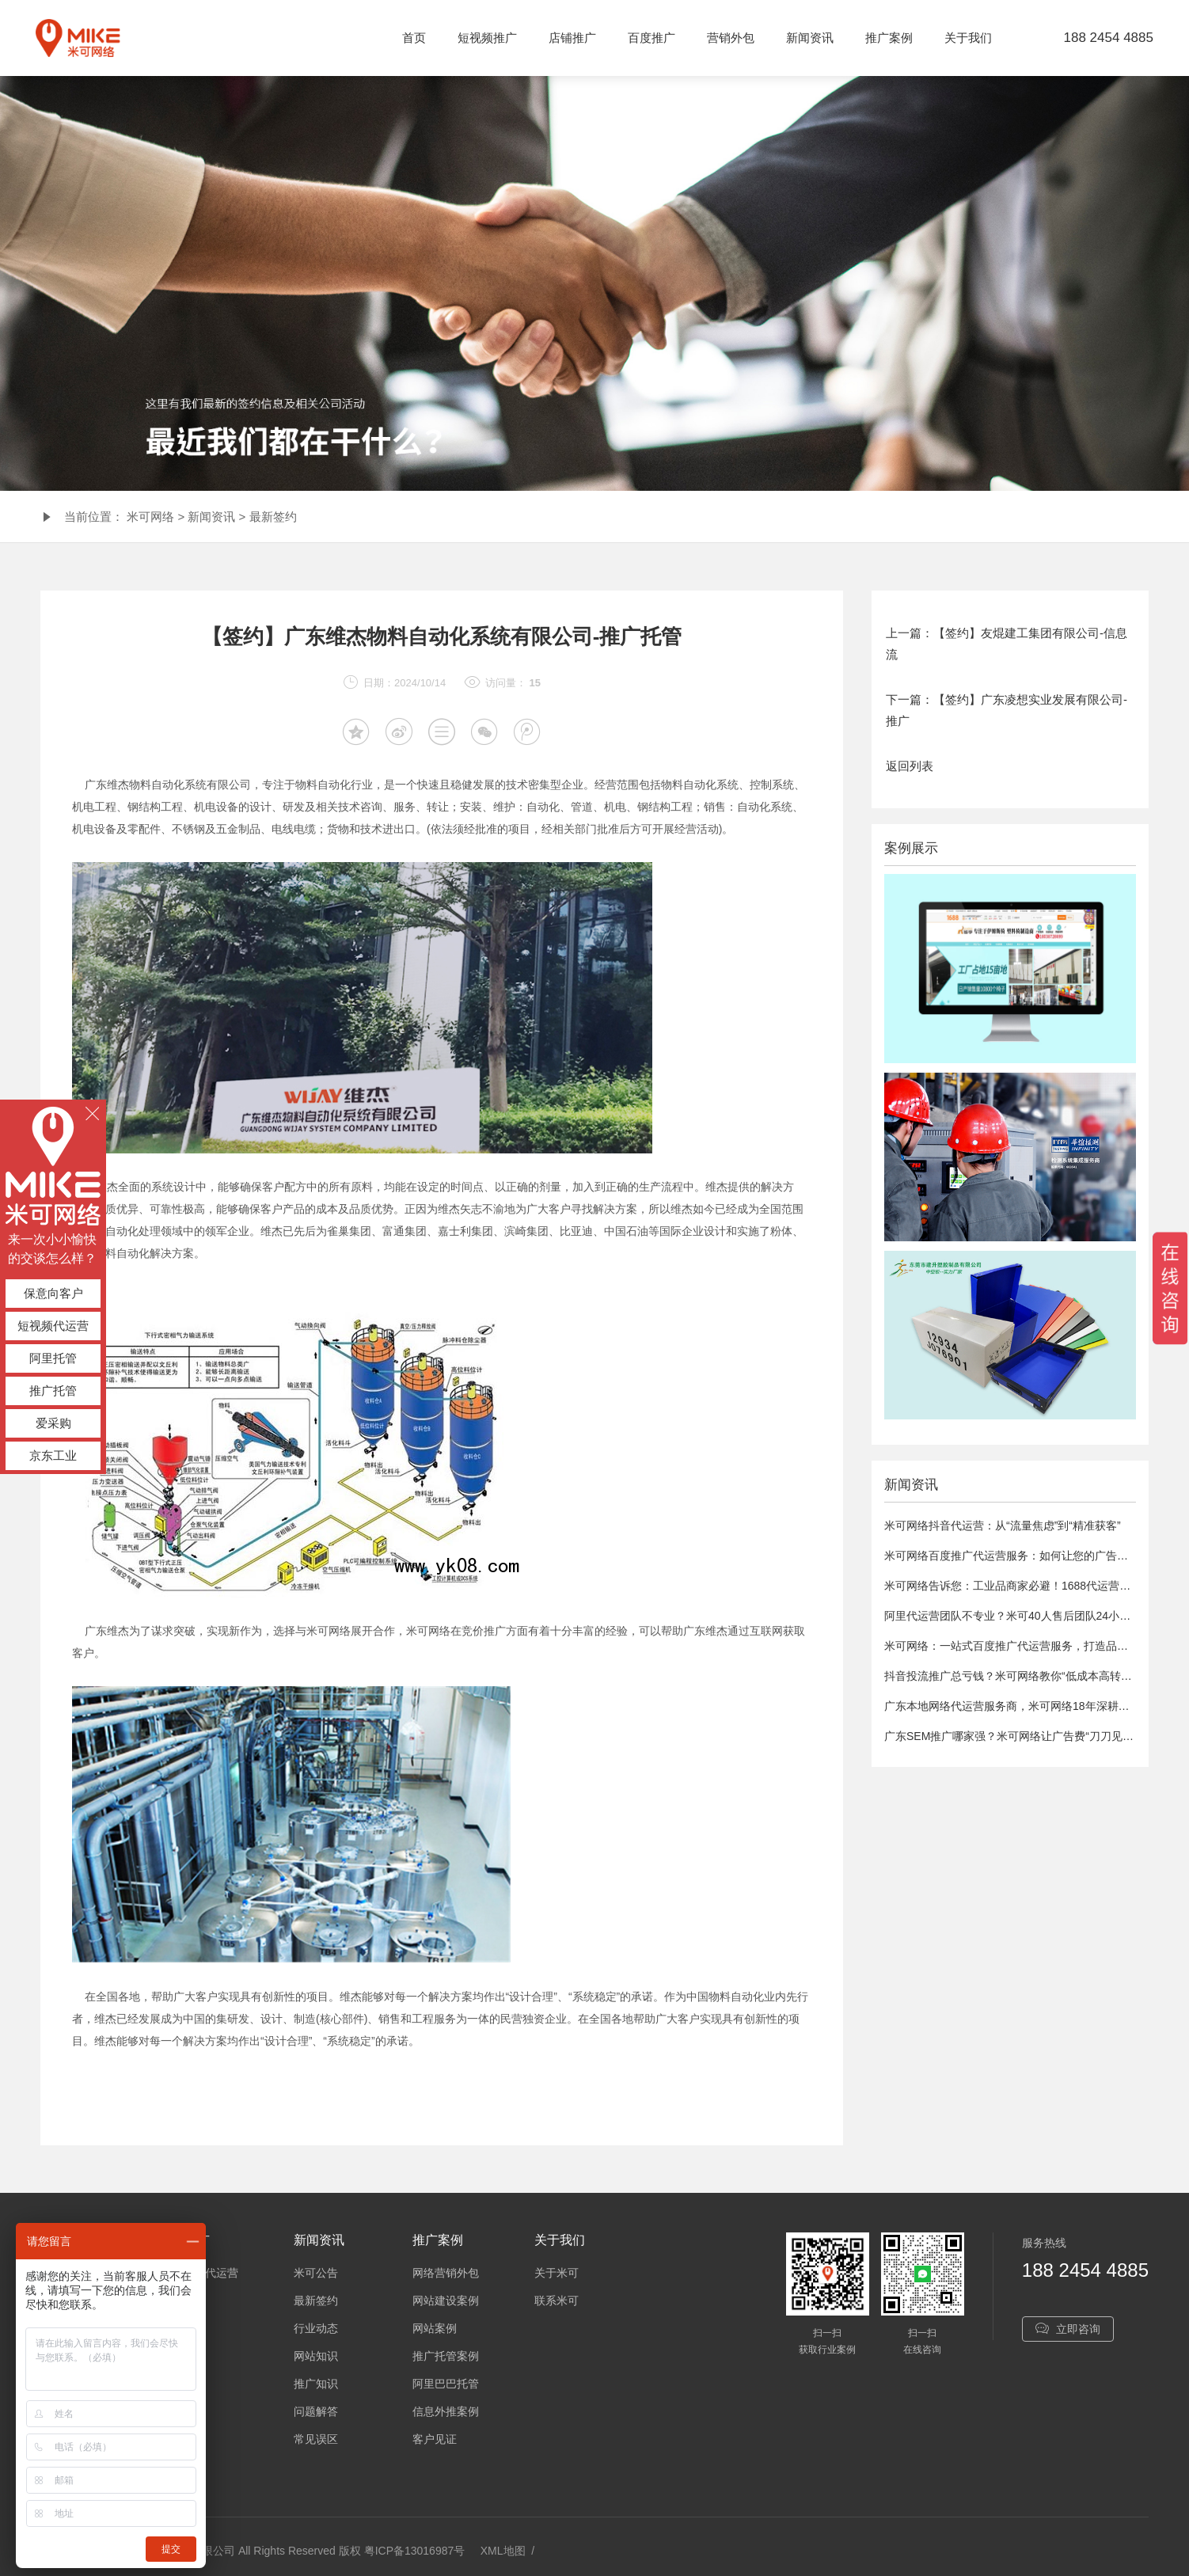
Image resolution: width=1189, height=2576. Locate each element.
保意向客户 (53, 1293)
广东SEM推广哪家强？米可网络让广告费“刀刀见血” (1011, 1736)
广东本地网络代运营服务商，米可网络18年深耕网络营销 (1023, 1706)
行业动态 (316, 2328)
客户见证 (434, 2439)
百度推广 (651, 37)
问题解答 (316, 2411)
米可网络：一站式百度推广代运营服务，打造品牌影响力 (1022, 1645)
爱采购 (53, 1423)
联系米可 (556, 2300)
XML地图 (503, 2550)
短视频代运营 (53, 1325)
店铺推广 (572, 37)
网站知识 (316, 2356)
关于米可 (556, 2272)
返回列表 (909, 766)
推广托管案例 (445, 2356)
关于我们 (968, 37)
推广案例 (889, 37)
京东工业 (53, 1455)
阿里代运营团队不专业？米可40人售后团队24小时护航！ (1024, 1615)
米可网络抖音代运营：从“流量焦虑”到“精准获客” (1002, 1525)
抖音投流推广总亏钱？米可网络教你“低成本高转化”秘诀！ (1026, 1676)
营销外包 (730, 37)
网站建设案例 (445, 2300)
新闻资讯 (810, 37)
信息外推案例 (445, 2411)
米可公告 (316, 2272)
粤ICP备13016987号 (414, 2550)
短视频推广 (487, 37)
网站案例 (434, 2328)
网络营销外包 (445, 2272)
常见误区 (316, 2439)
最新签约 (273, 516)
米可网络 (150, 516)
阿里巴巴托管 (445, 2383)
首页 (414, 37)
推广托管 (53, 1390)
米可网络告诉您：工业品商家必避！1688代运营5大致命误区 (1032, 1585)
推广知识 (316, 2383)
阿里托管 (53, 1358)
